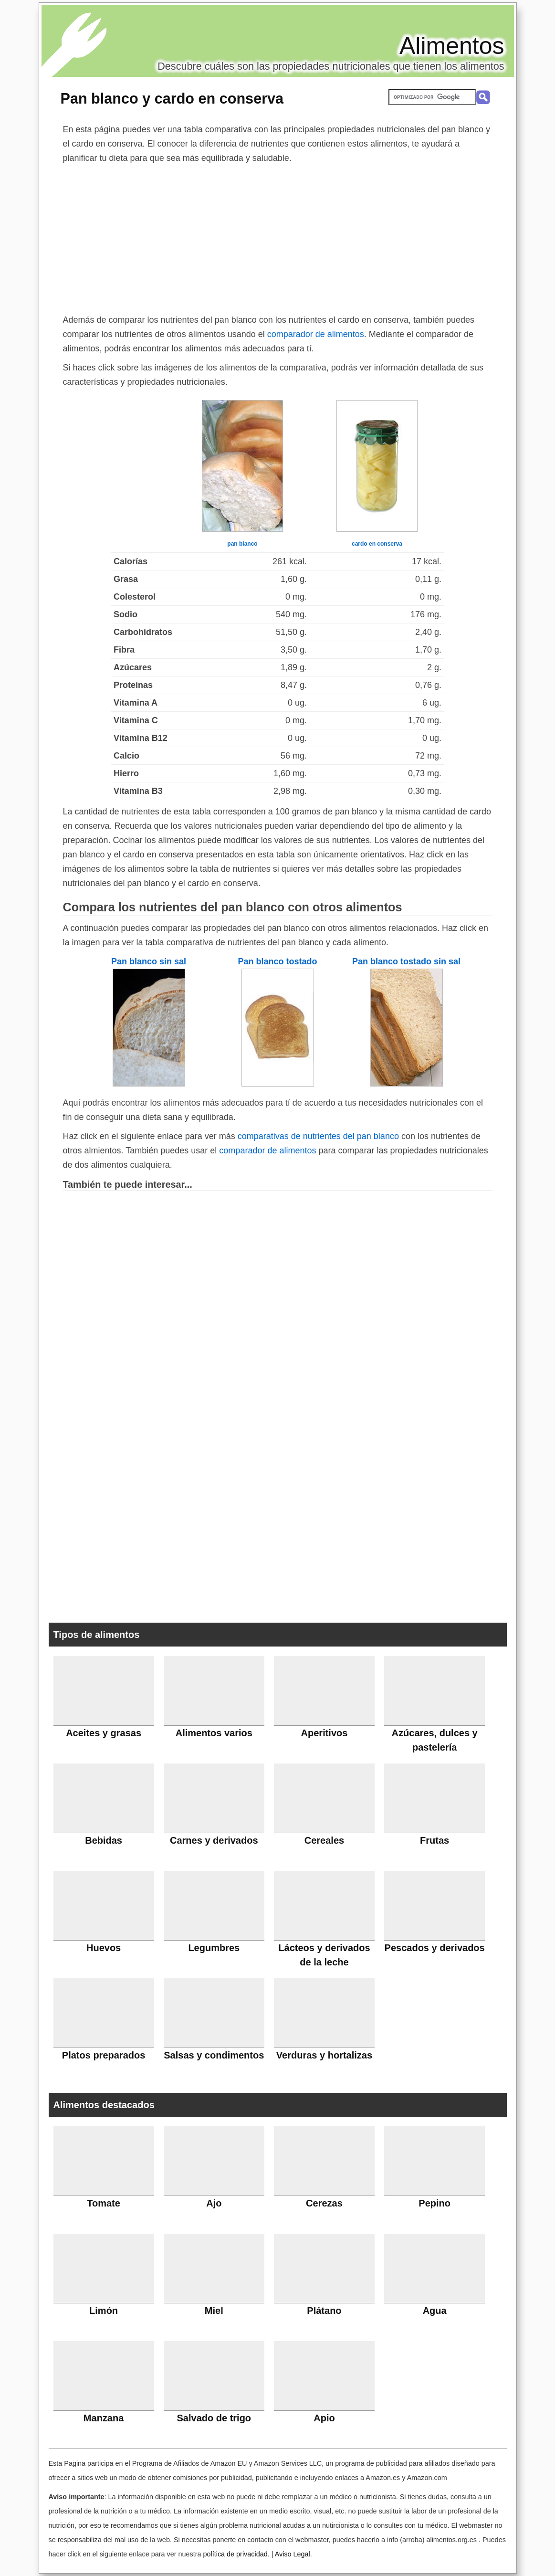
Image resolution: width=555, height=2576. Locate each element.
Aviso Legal (292, 2554)
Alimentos (451, 45)
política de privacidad (235, 2554)
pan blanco (242, 543)
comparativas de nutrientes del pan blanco (318, 1136)
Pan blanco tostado (277, 961)
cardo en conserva (377, 543)
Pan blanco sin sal (148, 961)
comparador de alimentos (315, 334)
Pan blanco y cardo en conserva (172, 98)
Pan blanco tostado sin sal (406, 961)
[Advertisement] (277, 237)
